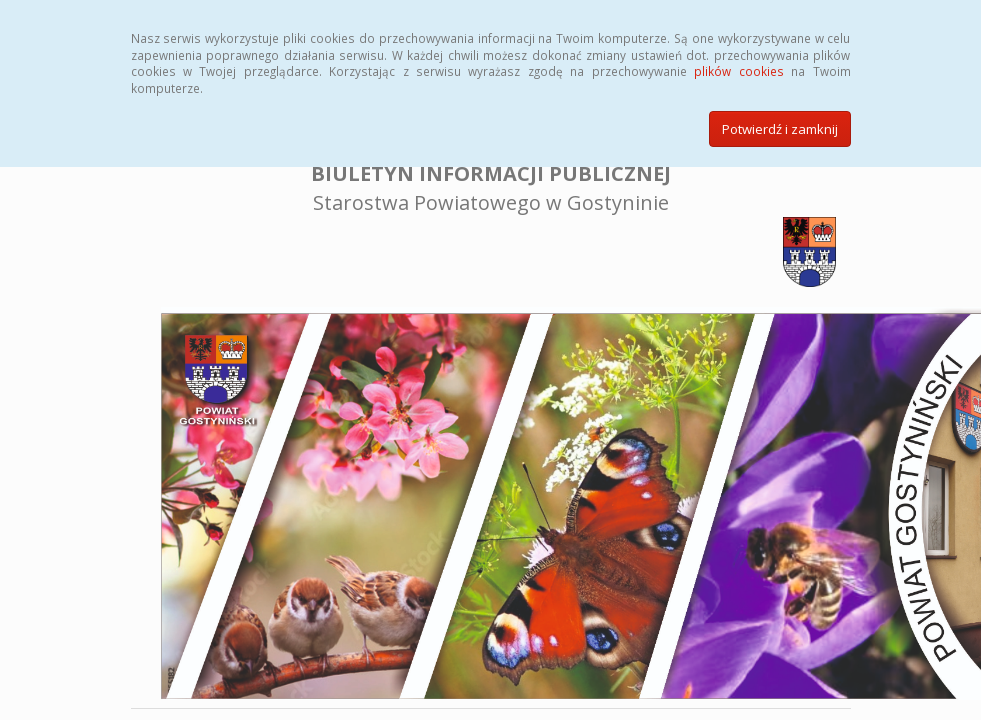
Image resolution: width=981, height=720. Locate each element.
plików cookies (738, 71)
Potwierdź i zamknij (780, 129)
